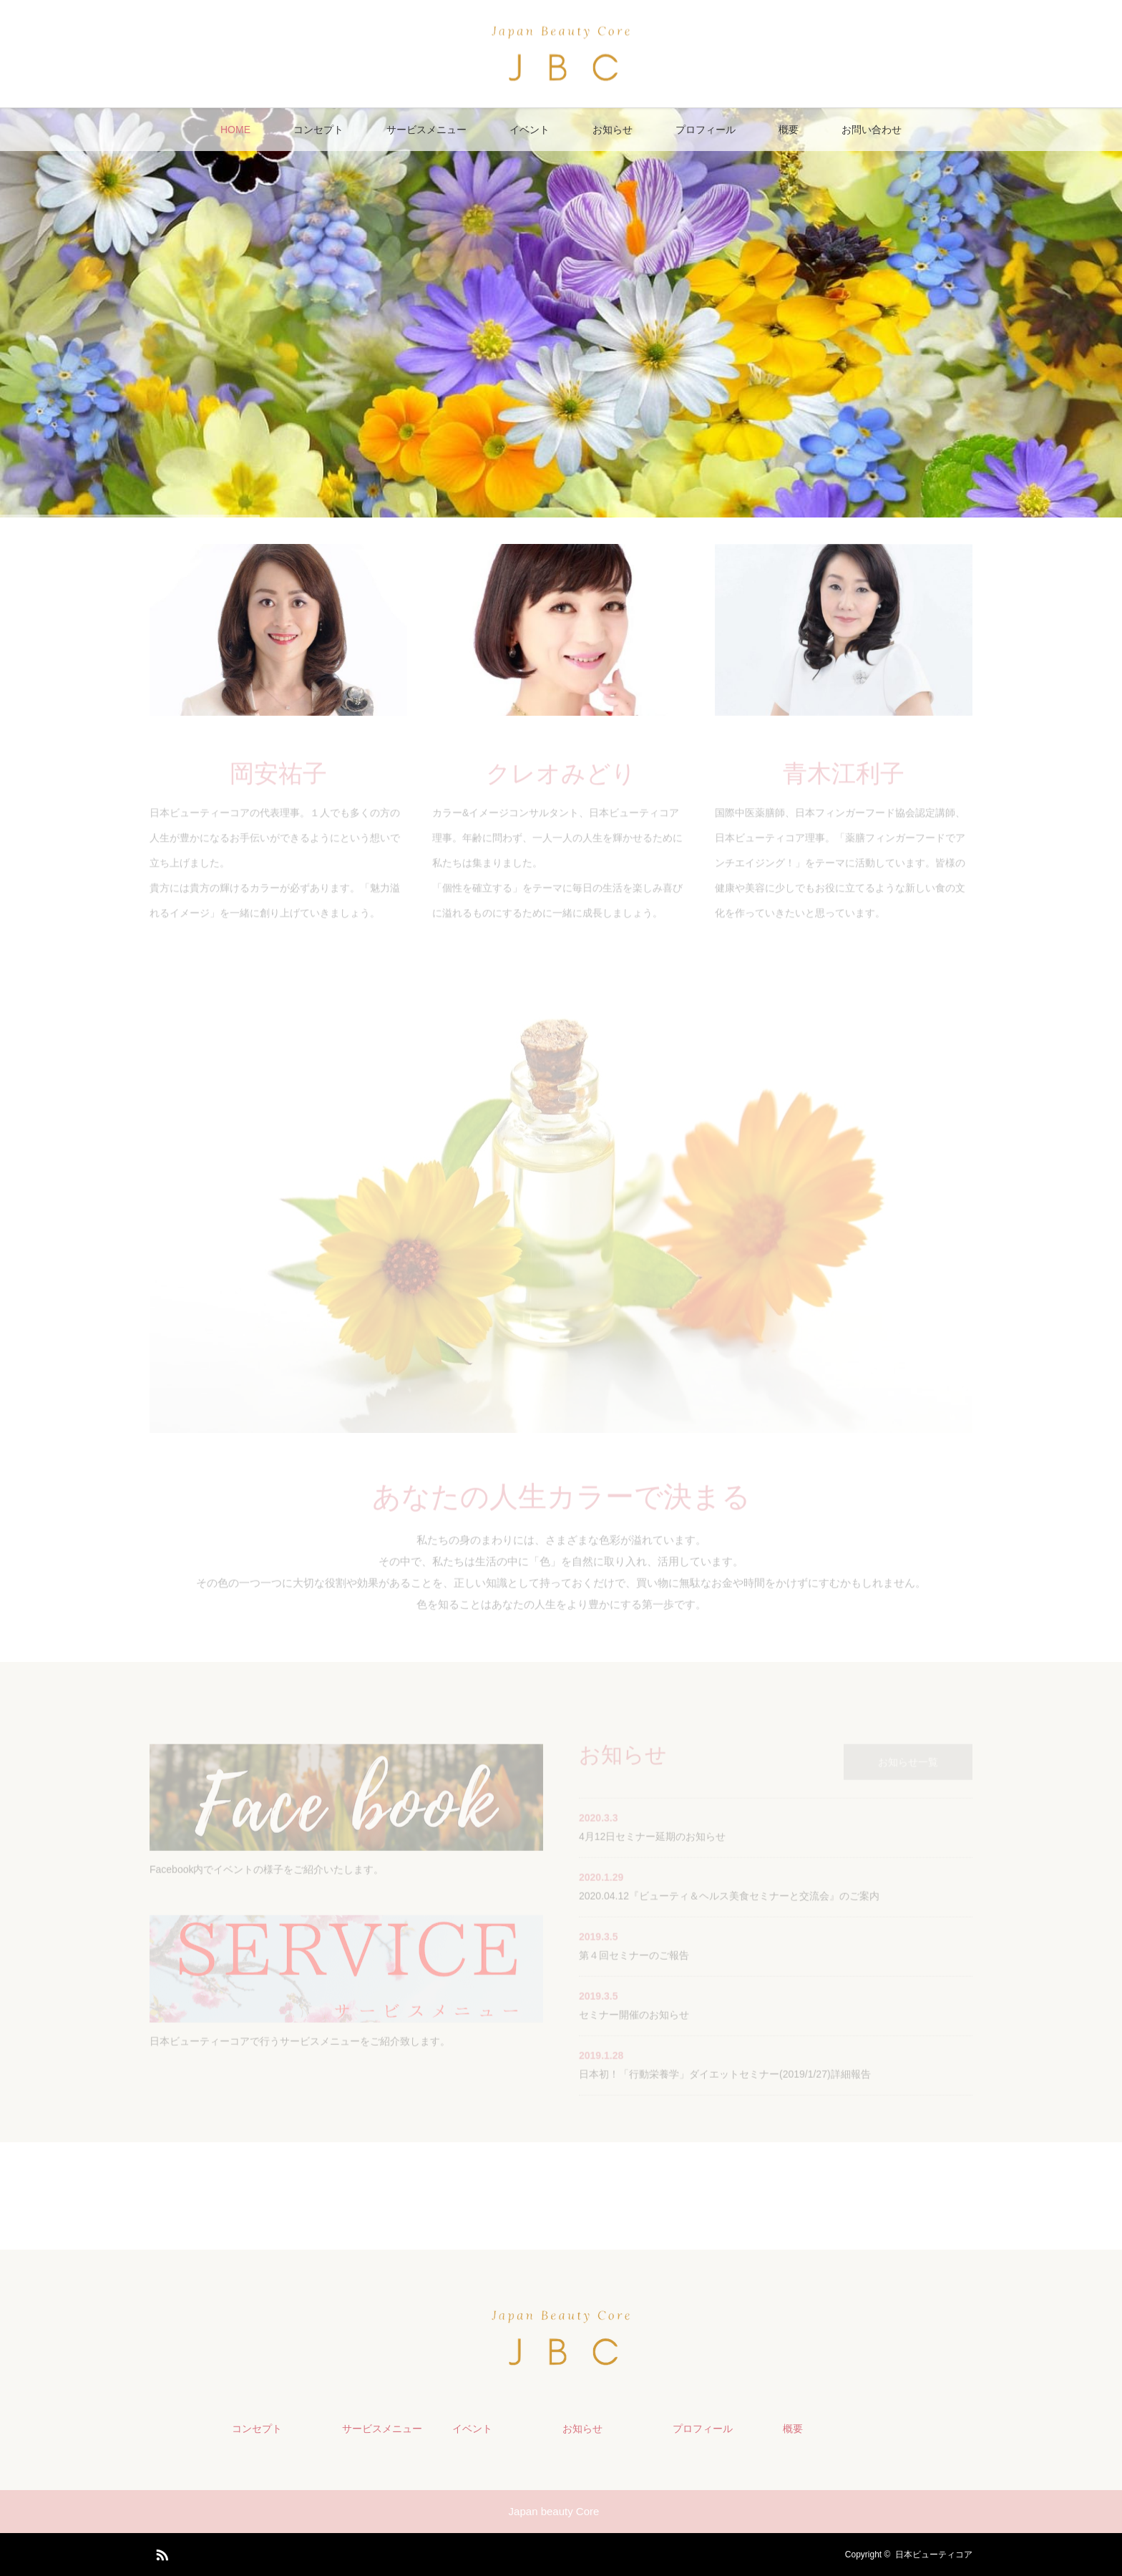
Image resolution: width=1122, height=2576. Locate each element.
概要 (789, 129)
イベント (529, 129)
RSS (160, 2552)
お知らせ (612, 129)
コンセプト (318, 129)
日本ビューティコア (933, 2555)
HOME (235, 129)
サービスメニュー (426, 129)
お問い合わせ (871, 129)
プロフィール (705, 129)
